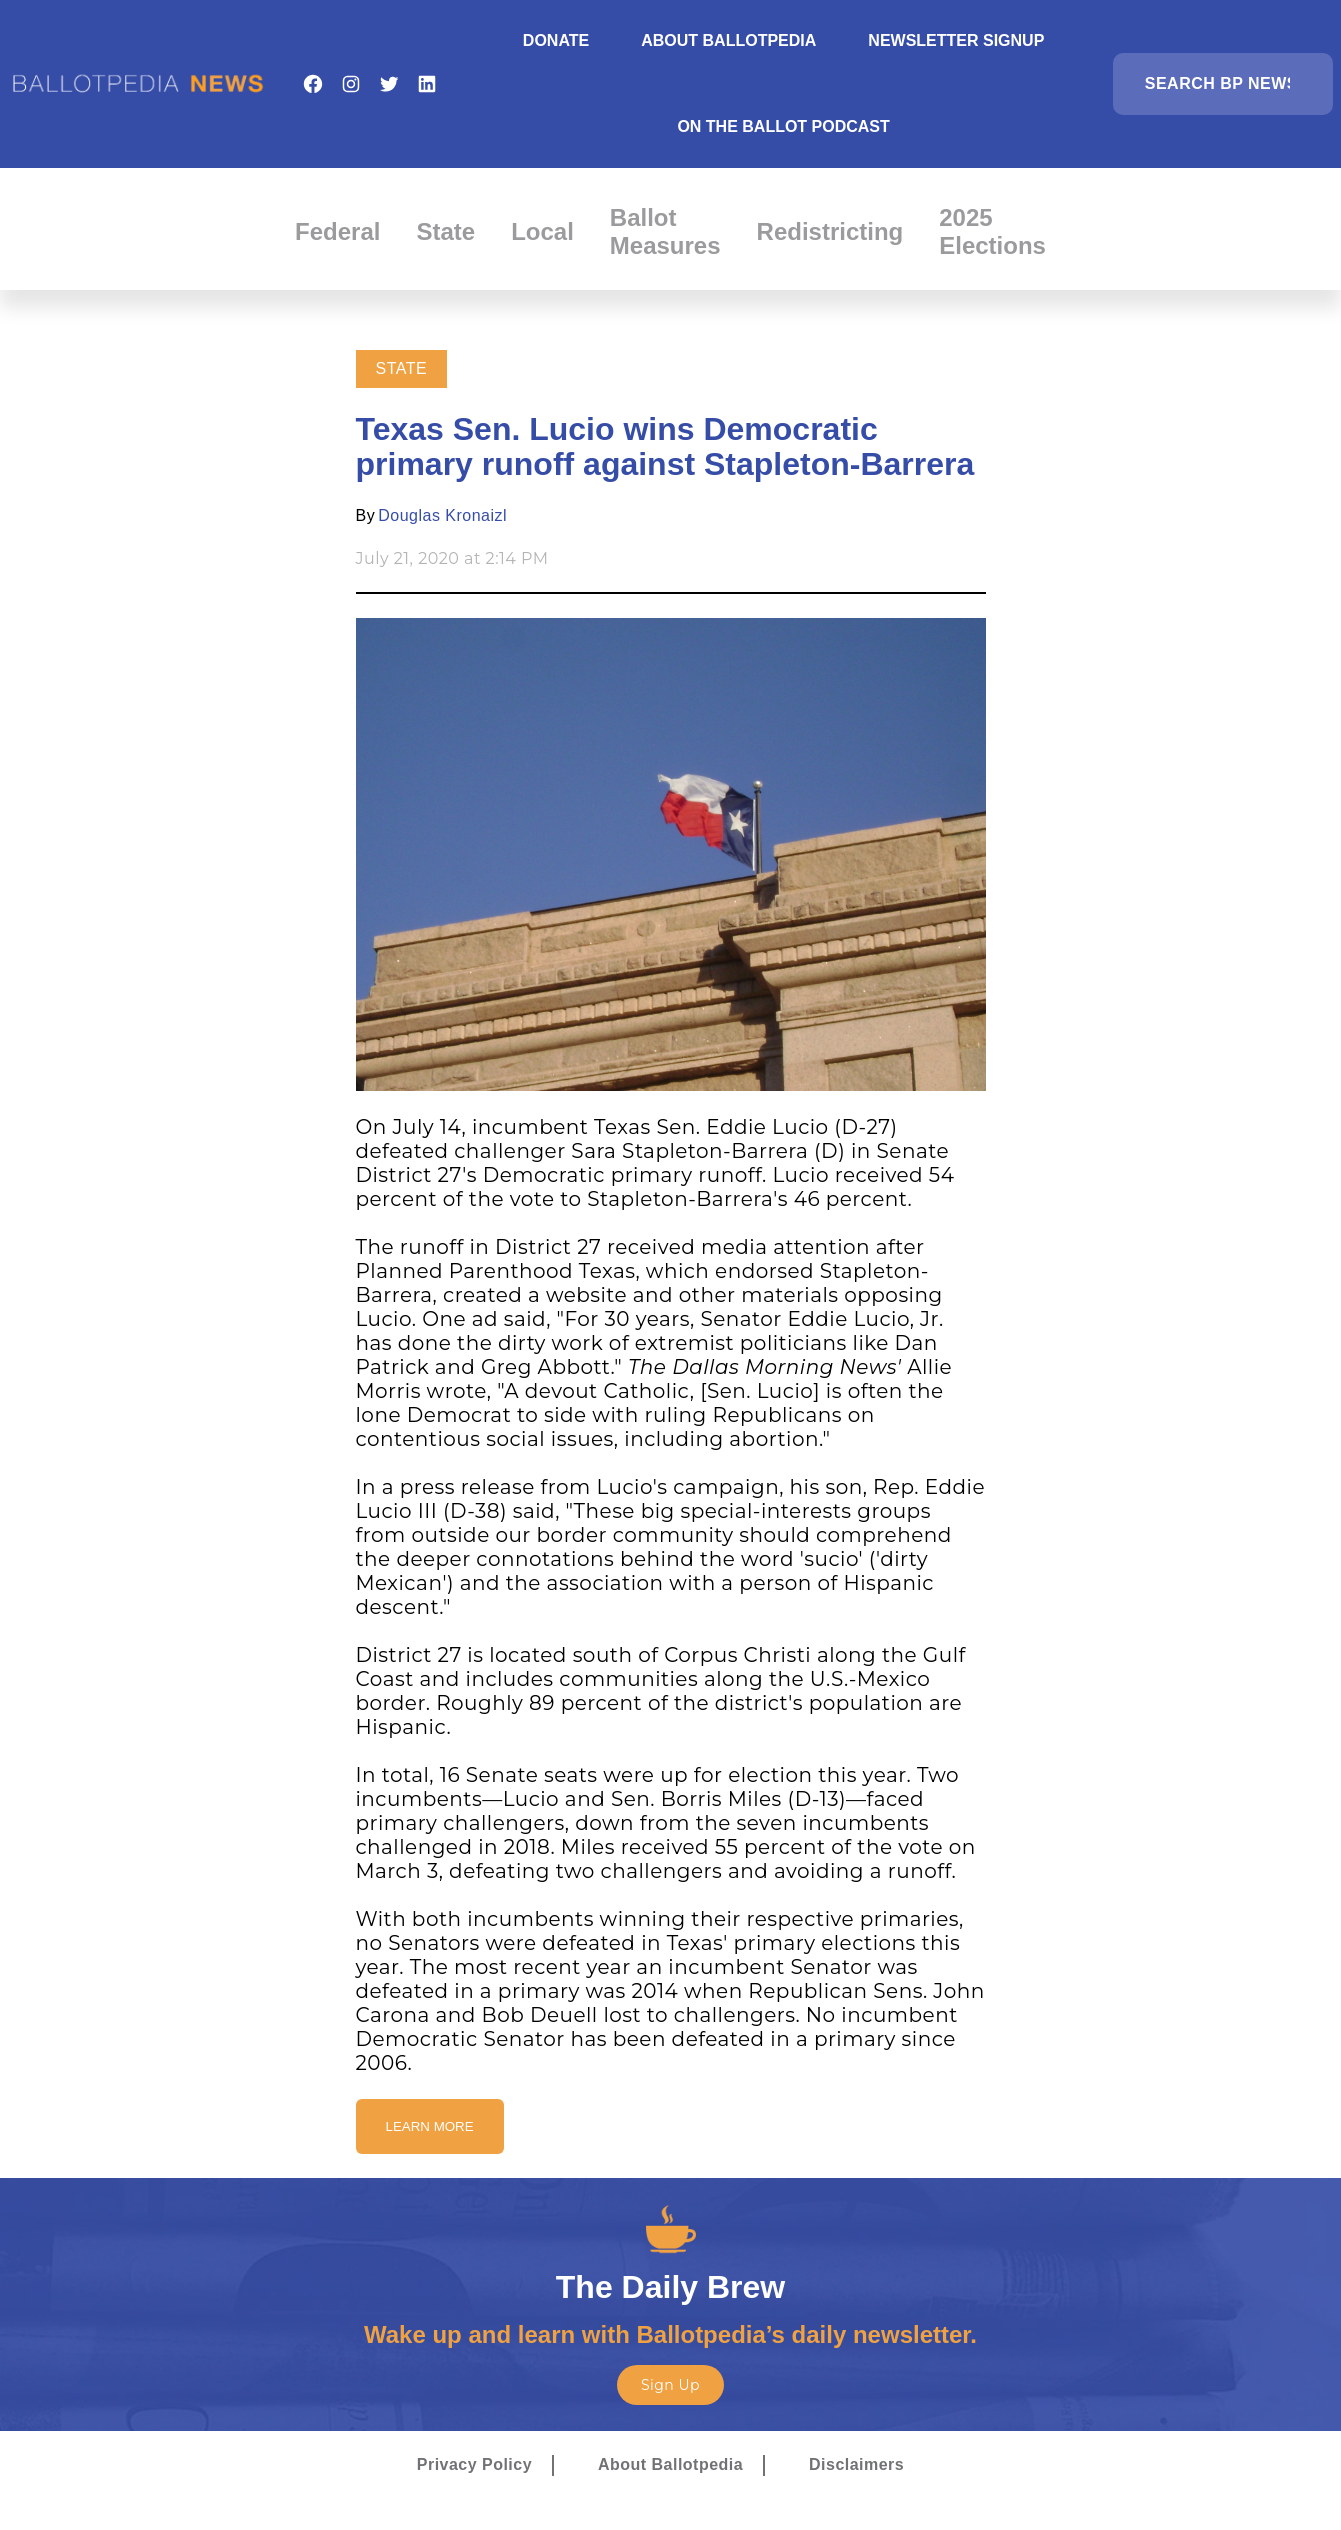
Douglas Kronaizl (442, 515)
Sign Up (670, 2385)
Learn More (430, 2126)
